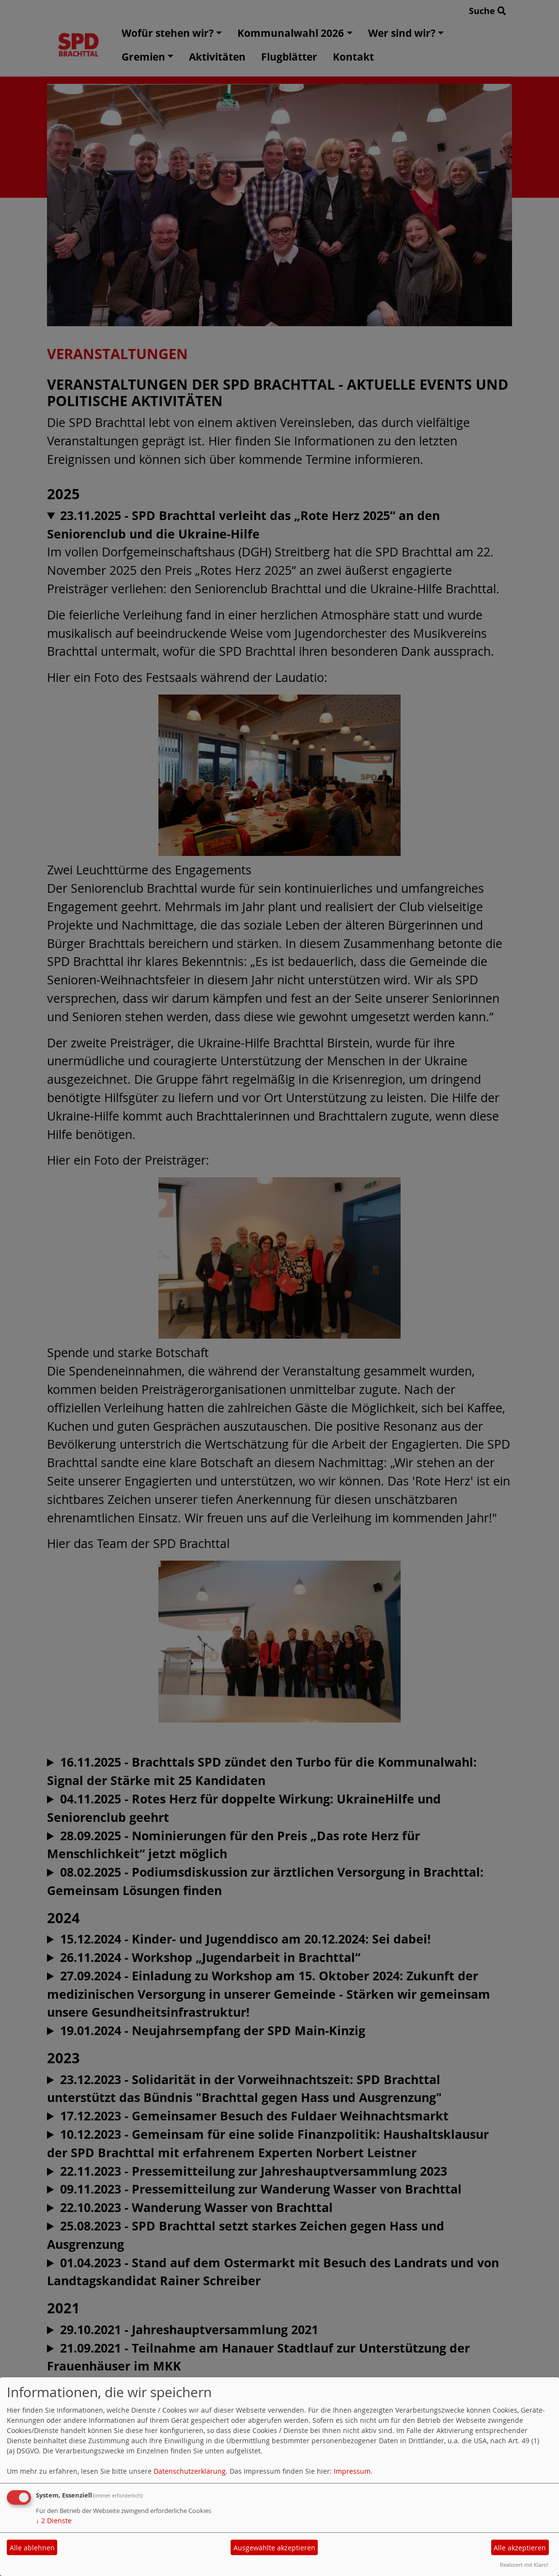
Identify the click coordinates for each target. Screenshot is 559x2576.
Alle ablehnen (32, 2547)
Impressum (352, 2471)
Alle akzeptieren (520, 2547)
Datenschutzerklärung (190, 2471)
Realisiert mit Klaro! (524, 2564)
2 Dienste (54, 2520)
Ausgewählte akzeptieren (274, 2547)
